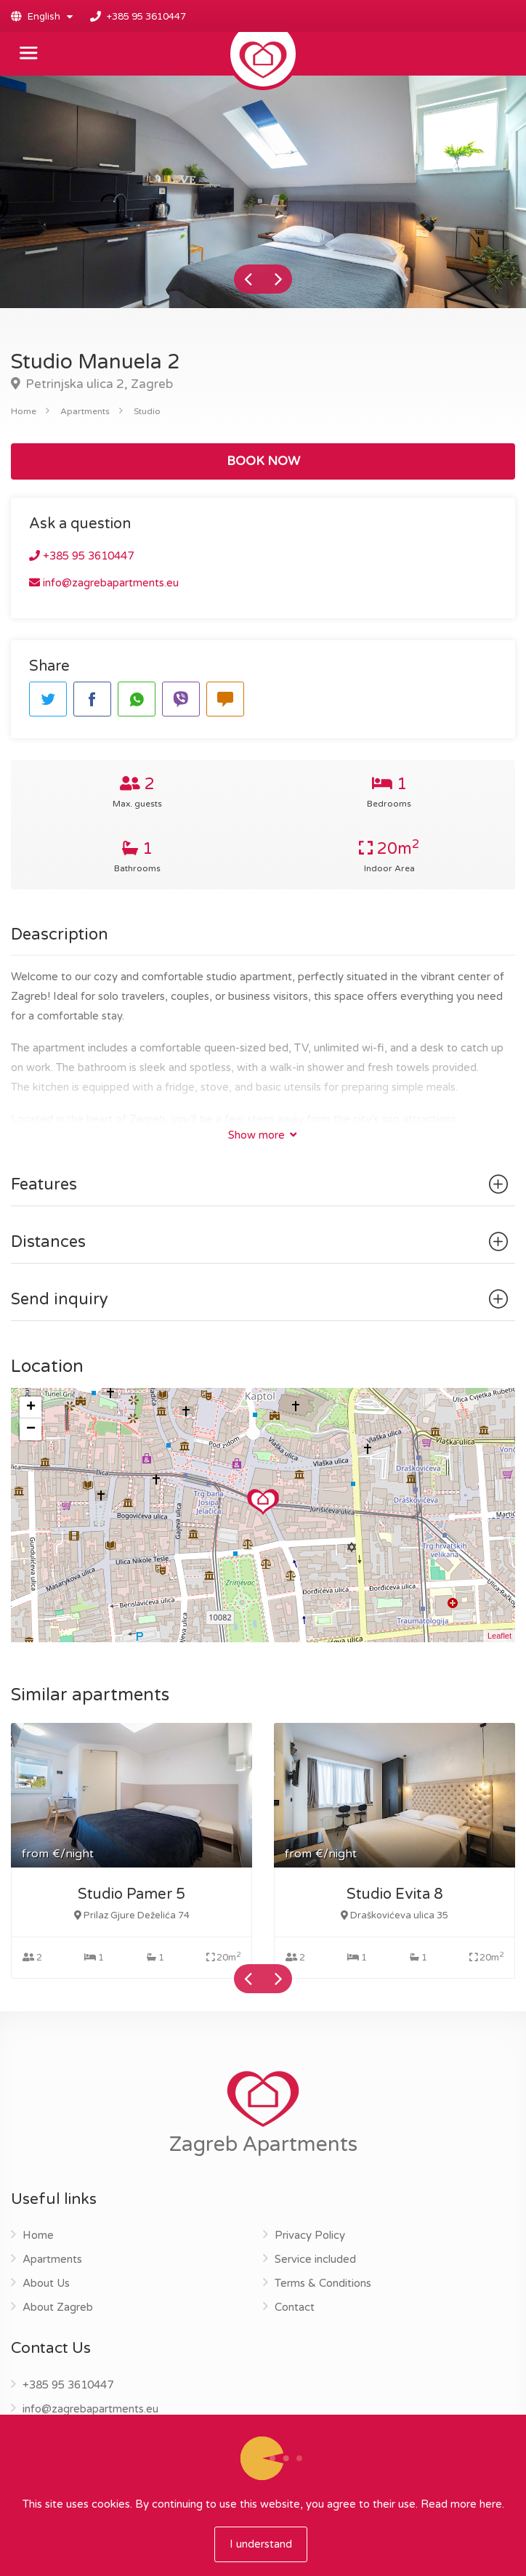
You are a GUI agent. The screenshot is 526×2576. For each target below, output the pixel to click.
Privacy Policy (310, 2235)
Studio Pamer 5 (131, 1894)
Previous (248, 279)
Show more (262, 1135)
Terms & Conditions (323, 2283)
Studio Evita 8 (395, 1894)
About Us (46, 2283)
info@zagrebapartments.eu (104, 582)
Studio (147, 411)
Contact (295, 2307)
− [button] (31, 1429)
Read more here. (462, 2504)
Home (23, 411)
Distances (261, 1241)
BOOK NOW (263, 461)
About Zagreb (58, 2307)
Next (277, 279)
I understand (261, 2544)
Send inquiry (261, 1299)
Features (261, 1184)
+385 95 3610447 (146, 17)
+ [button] (31, 1407)
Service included (315, 2259)
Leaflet (499, 1635)
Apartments (85, 411)
